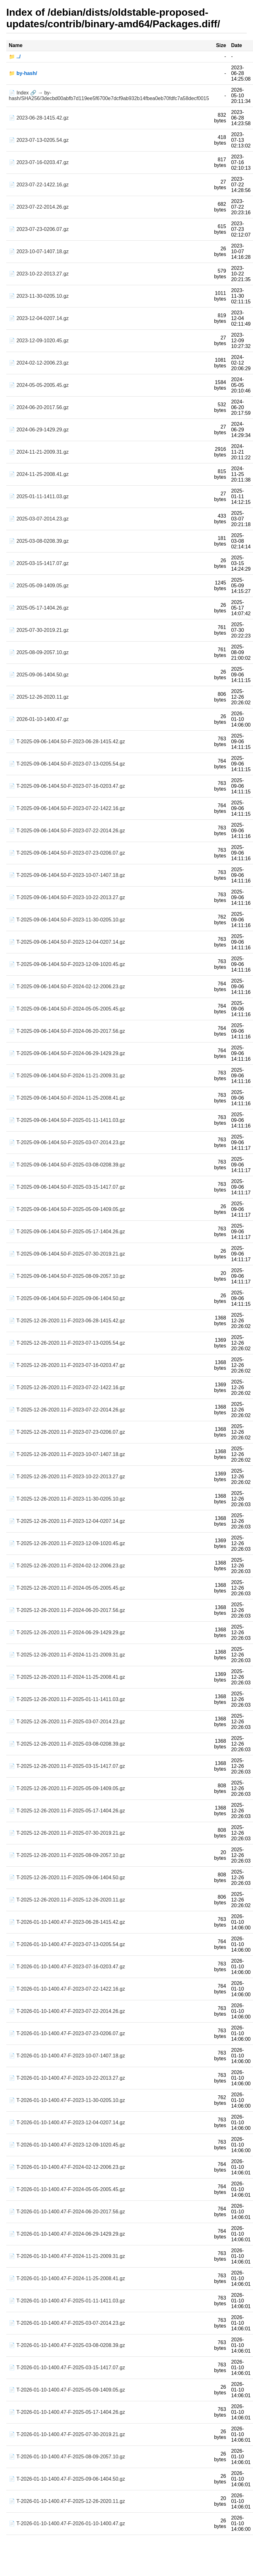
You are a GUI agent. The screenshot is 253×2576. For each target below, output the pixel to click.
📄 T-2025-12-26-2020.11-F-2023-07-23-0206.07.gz (67, 1432)
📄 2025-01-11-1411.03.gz (39, 496)
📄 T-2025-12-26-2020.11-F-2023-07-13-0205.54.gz (67, 1343)
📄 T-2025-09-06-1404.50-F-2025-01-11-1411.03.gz (67, 1120)
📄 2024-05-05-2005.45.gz (39, 385)
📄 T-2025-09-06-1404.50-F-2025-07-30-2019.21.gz (67, 1253)
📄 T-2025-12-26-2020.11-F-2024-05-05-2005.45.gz (67, 1588)
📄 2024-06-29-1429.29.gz (39, 429)
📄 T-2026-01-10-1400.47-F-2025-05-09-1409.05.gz (67, 2389)
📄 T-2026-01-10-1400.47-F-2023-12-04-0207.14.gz (67, 2122)
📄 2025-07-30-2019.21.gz (39, 630)
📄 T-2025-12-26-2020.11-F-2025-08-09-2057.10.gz (67, 1855)
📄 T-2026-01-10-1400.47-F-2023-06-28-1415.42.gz (67, 1922)
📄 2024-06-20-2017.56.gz (39, 407)
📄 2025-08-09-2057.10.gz (39, 652)
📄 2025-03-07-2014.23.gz (39, 518)
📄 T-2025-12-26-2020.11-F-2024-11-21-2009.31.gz (67, 1654)
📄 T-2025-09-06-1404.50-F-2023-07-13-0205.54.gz (67, 763)
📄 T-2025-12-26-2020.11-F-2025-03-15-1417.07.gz (67, 1766)
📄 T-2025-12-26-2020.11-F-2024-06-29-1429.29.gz (67, 1632)
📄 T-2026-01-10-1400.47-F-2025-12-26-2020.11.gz (67, 2501)
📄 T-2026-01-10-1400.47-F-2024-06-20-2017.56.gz (67, 2211)
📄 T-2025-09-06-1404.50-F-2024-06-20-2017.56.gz (67, 1031)
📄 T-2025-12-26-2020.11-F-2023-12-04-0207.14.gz (67, 1521)
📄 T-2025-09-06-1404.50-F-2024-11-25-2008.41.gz (67, 1098)
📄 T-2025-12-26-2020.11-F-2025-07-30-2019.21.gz (67, 1833)
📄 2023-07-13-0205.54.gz (39, 140)
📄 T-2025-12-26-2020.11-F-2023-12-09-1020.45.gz (67, 1543)
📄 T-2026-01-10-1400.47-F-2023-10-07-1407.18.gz (67, 2055)
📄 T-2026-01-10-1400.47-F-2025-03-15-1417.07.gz (67, 2367)
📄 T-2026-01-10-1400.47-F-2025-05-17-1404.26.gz (67, 2412)
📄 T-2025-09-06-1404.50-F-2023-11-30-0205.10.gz (67, 919)
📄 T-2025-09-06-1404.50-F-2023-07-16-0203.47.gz (67, 786)
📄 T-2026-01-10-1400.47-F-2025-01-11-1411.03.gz (67, 2300)
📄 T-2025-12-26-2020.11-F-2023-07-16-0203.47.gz (67, 1365)
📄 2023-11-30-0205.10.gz (39, 296)
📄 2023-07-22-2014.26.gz (39, 207)
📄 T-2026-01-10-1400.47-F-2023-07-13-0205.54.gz (67, 1944)
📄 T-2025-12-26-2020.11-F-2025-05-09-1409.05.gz (67, 1788)
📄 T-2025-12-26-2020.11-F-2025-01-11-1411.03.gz (67, 1699)
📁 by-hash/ (23, 73)
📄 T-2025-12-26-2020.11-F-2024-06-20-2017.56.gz (67, 1610)
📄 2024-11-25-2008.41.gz (39, 474)
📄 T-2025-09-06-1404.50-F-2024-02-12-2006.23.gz (67, 986)
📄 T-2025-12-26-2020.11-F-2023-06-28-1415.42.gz (67, 1320)
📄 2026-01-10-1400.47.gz (39, 719)
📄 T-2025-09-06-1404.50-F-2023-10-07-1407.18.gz (67, 875)
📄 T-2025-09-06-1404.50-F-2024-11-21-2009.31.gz (67, 1075)
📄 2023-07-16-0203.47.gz (39, 162)
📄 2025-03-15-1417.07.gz (39, 563)
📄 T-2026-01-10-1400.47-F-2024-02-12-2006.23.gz (67, 2167)
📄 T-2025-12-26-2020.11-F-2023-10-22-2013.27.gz (67, 1476)
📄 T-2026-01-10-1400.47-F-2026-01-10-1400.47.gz (67, 2523)
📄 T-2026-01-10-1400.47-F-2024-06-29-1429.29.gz (67, 2234)
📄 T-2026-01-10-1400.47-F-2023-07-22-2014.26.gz (67, 2011)
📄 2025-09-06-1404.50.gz (39, 674)
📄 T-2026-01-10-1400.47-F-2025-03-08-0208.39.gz (67, 2345)
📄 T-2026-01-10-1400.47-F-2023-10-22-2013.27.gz (67, 2078)
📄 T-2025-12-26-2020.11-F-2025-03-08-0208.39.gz (67, 1744)
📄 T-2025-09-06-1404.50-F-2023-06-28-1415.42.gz (67, 741)
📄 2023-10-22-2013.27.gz (39, 273)
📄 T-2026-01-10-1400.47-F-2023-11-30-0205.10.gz (67, 2100)
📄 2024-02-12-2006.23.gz (39, 362)
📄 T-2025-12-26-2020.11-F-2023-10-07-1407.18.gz (67, 1454)
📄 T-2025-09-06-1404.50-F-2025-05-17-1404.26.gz (67, 1231)
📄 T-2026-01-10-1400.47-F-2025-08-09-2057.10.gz (67, 2456)
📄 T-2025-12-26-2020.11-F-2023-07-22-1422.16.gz (67, 1387)
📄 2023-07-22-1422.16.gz (39, 184)
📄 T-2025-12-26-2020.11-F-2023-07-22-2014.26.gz (67, 1409)
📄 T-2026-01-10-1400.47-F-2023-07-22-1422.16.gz (67, 1989)
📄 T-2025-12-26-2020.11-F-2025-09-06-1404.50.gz (67, 1877)
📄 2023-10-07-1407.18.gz (39, 251)
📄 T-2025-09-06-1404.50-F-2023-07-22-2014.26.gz (67, 830)
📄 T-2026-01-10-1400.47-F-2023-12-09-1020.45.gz (67, 2144)
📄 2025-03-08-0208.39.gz (39, 541)
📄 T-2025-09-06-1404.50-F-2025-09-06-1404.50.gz (67, 1298)
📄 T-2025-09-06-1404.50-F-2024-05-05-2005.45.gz (67, 1008)
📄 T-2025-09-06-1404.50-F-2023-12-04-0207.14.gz (67, 942)
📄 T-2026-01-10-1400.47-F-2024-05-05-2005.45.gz (67, 2189)
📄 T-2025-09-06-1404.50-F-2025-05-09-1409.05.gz (67, 1209)
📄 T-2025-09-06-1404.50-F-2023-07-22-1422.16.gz (67, 808)
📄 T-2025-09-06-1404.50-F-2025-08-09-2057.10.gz (67, 1276)
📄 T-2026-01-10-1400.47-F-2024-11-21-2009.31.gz (67, 2256)
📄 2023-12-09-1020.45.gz (39, 340)
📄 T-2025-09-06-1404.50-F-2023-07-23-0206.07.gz (67, 853)
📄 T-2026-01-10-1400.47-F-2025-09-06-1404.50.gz (67, 2479)
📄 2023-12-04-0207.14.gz (39, 318)
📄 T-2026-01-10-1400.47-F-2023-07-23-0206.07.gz (67, 2033)
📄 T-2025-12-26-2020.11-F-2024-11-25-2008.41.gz (67, 1677)
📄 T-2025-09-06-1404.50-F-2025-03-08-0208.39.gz (67, 1164)
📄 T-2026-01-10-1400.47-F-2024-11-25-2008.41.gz (67, 2278)
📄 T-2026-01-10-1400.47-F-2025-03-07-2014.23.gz (67, 2323)
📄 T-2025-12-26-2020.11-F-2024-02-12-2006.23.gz (67, 1565)
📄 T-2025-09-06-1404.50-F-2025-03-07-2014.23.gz (67, 1142)
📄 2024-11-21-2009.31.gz (39, 452)
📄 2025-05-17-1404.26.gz (39, 608)
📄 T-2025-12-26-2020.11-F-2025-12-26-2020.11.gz (67, 1899)
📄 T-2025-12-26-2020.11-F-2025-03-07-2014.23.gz (67, 1721)
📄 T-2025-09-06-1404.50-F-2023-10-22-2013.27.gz (67, 897)
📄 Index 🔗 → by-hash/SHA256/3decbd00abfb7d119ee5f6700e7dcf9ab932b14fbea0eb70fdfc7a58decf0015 (109, 95)
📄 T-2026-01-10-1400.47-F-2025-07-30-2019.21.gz (67, 2434)
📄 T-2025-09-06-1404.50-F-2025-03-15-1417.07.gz (67, 1187)
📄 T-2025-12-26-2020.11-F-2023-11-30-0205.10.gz (67, 1498)
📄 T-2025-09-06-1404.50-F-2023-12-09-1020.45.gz (67, 964)
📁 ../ (15, 56)
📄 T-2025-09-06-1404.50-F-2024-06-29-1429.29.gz (67, 1053)
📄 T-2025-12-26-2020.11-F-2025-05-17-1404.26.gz (67, 1810)
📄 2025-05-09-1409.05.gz (39, 585)
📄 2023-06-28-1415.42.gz (39, 117)
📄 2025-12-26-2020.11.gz (39, 697)
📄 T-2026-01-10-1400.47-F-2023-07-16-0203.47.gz (67, 1966)
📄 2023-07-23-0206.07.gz (39, 229)
